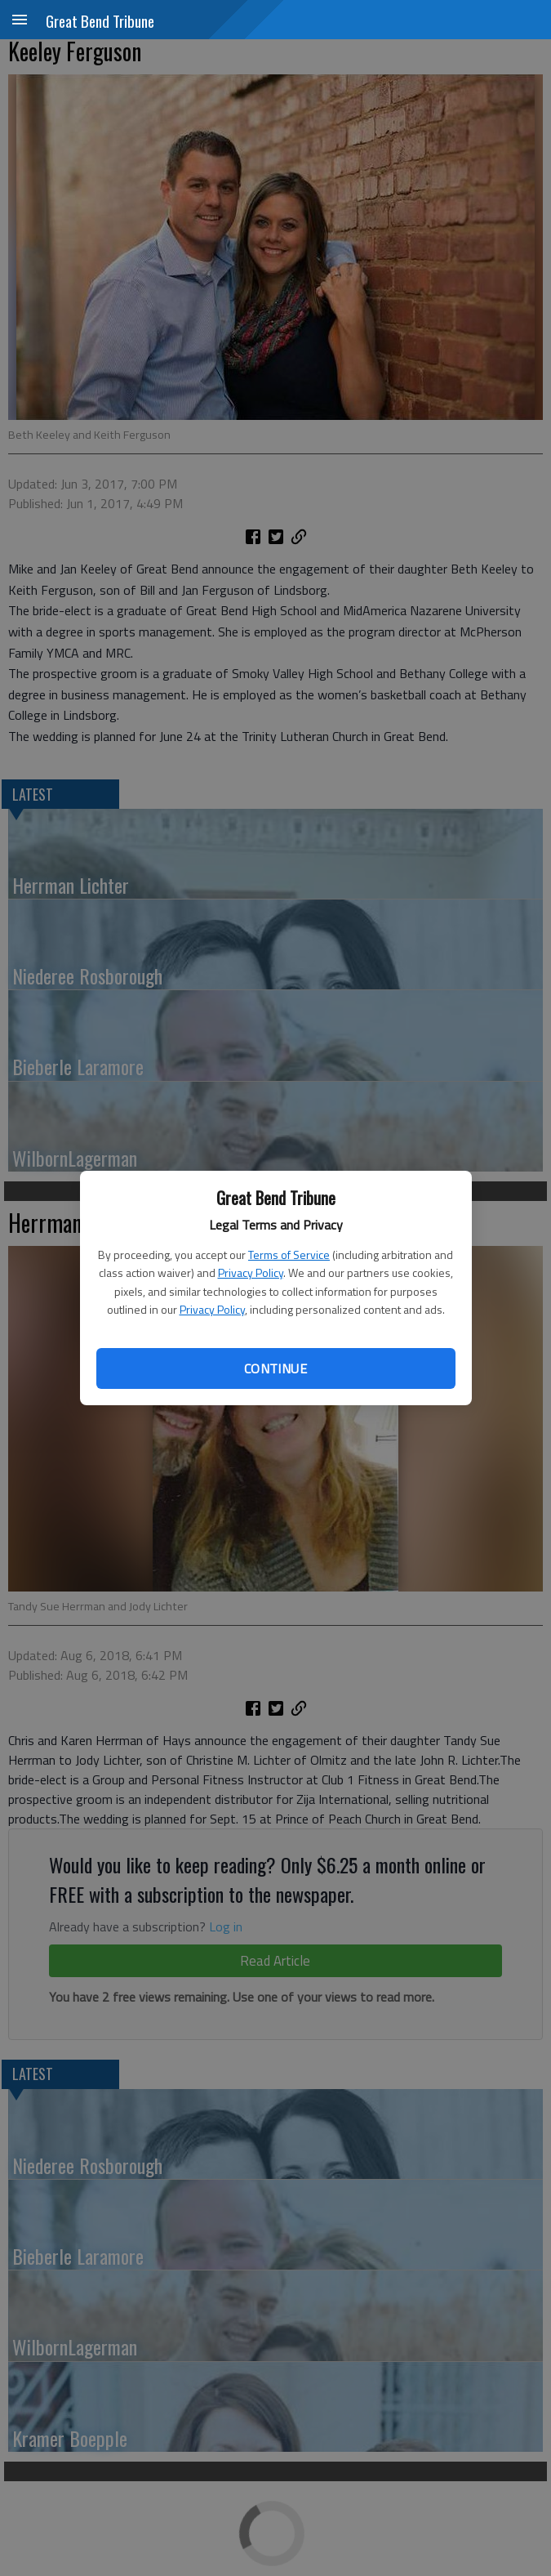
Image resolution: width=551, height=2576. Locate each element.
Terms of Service (289, 1254)
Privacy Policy (250, 1272)
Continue (275, 1368)
